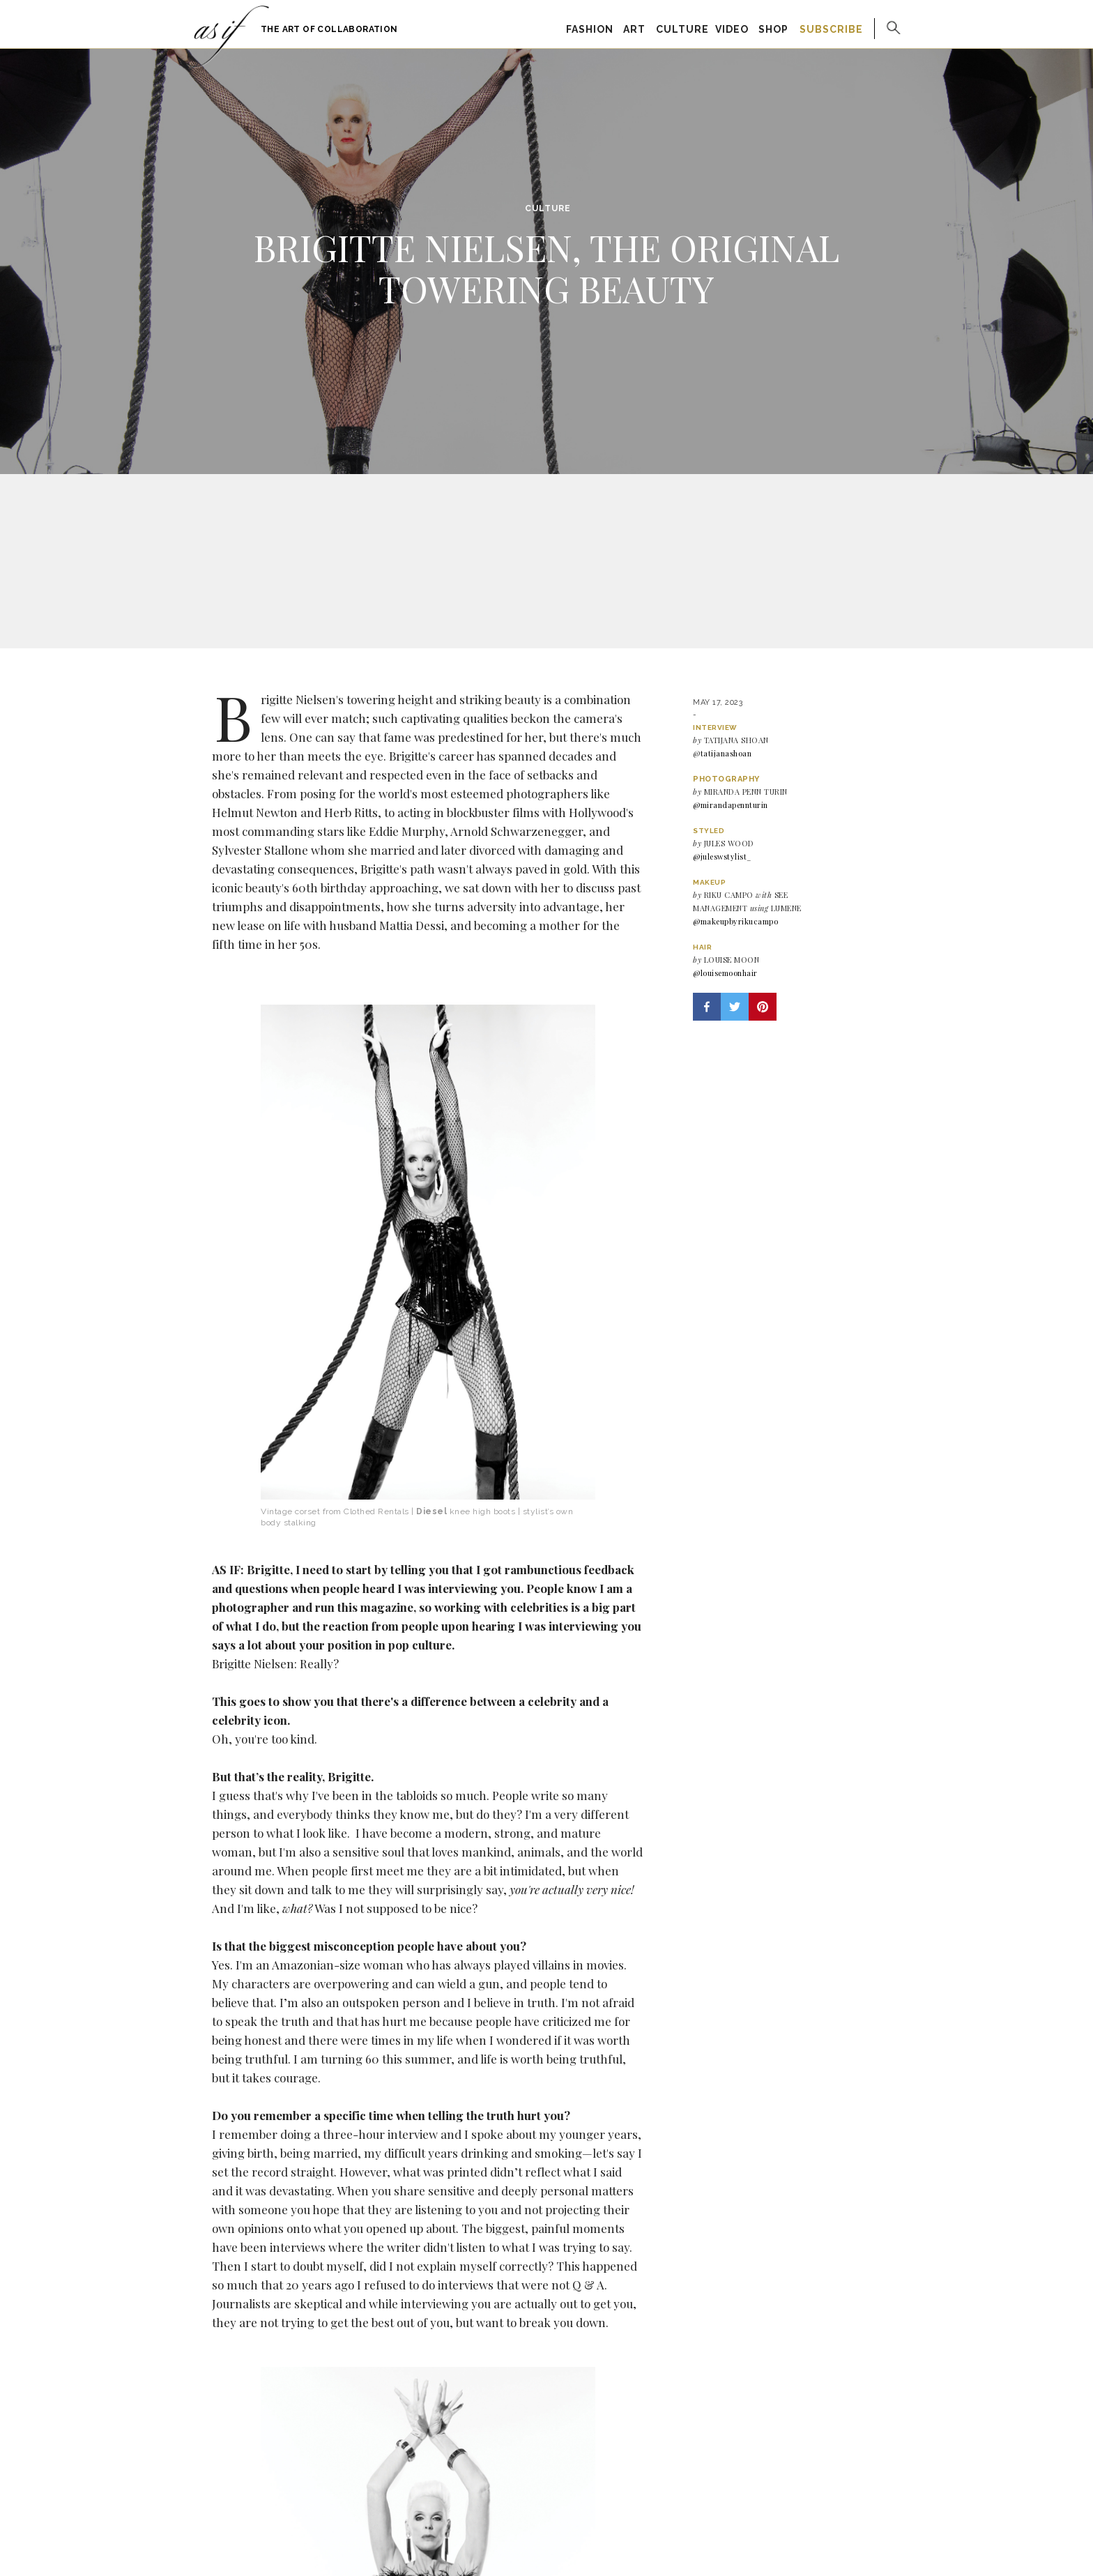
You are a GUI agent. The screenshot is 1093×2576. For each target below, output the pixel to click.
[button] (707, 1007)
